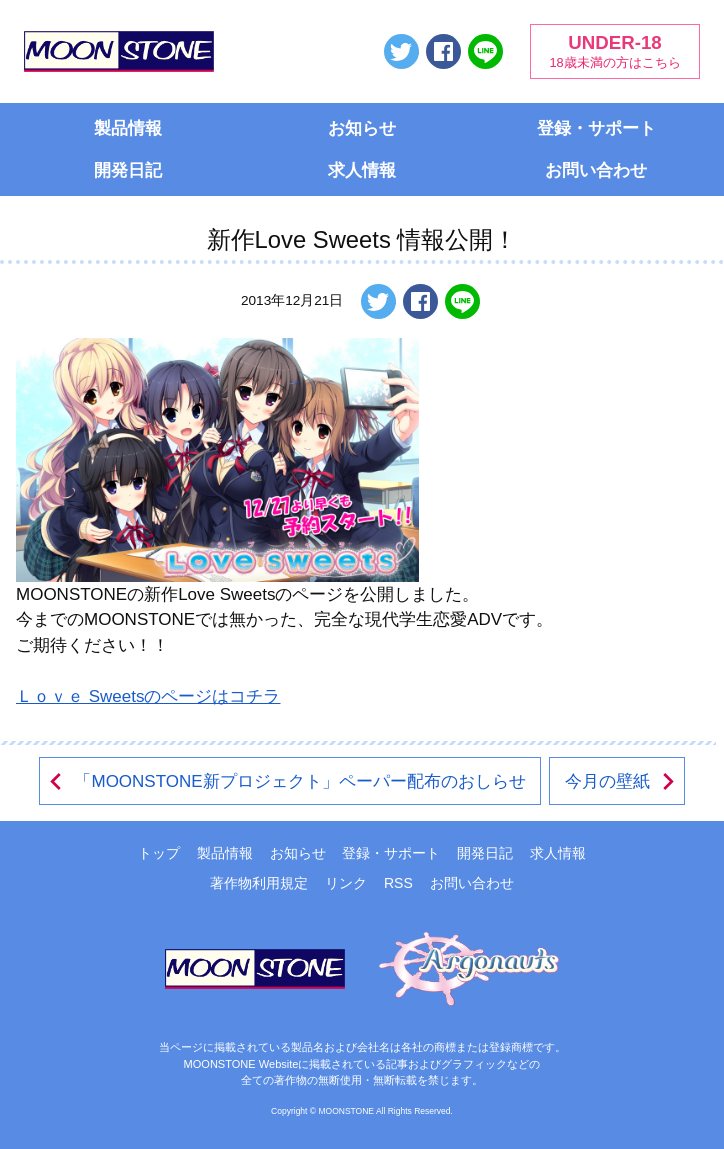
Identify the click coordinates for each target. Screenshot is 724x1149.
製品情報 (128, 128)
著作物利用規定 (259, 883)
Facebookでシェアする (443, 51)
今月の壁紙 (621, 781)
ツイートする (401, 51)
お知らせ (362, 128)
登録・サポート (596, 128)
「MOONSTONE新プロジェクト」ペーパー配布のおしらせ (286, 781)
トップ (159, 853)
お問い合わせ (596, 170)
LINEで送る (485, 51)
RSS (398, 883)
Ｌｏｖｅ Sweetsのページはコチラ (148, 696)
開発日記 (128, 170)
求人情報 (362, 170)
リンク (346, 883)
